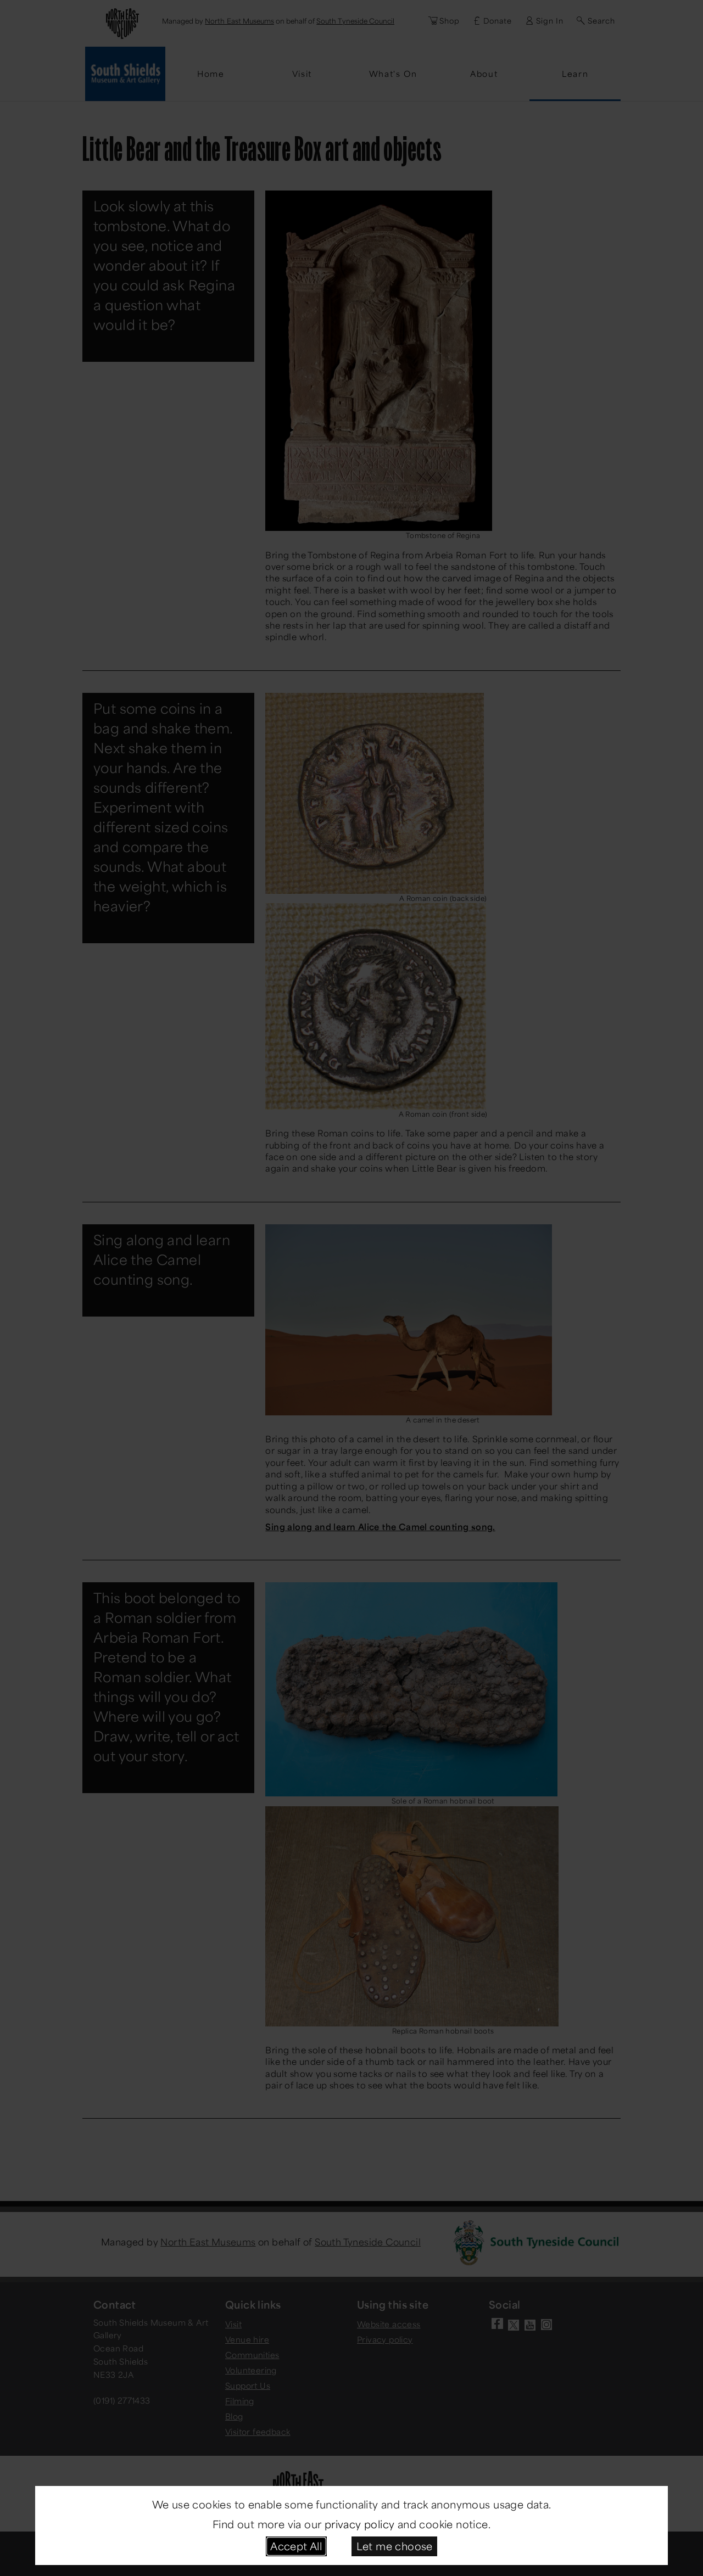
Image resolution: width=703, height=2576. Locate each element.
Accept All (296, 2545)
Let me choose (394, 2545)
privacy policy (360, 2523)
